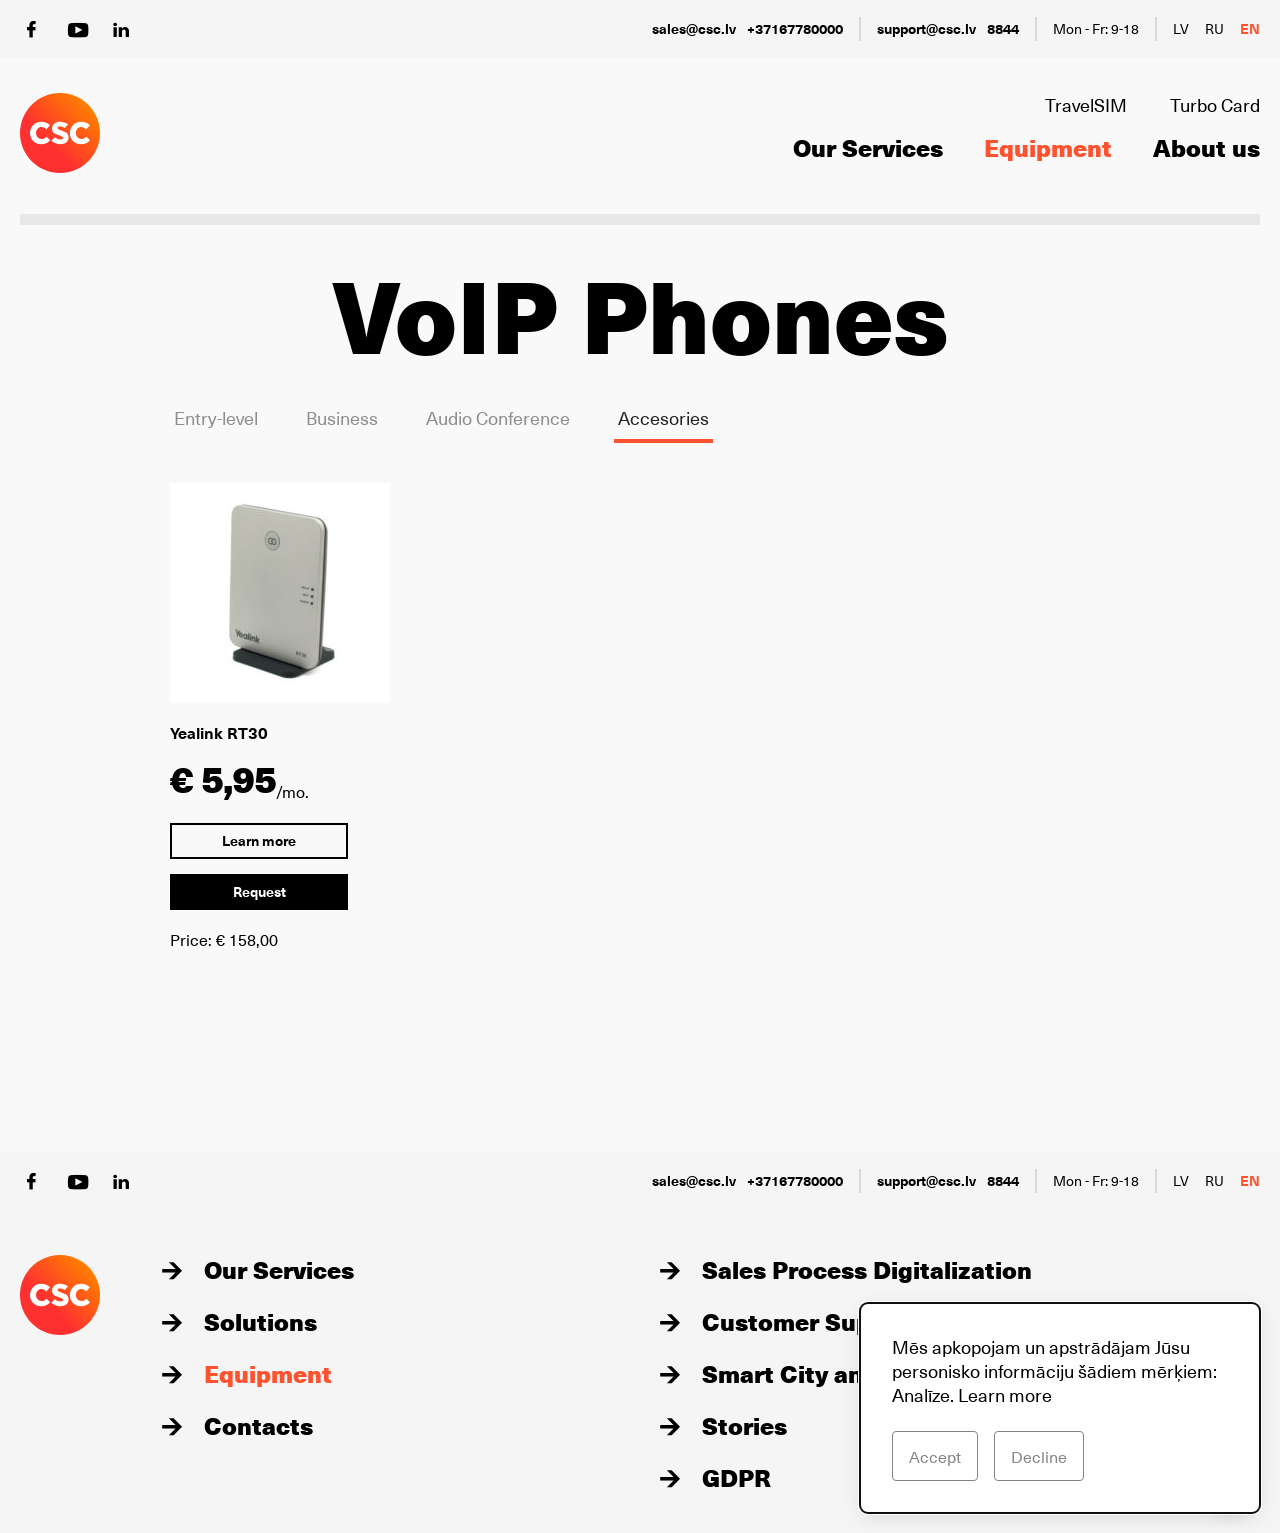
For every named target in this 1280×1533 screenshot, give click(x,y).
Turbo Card (1215, 104)
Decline (1039, 1456)
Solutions (260, 1321)
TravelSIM (1086, 104)
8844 (1003, 28)
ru (1214, 28)
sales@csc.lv (694, 28)
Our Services (868, 147)
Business (342, 417)
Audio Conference (498, 417)
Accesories (663, 417)
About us (1206, 147)
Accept (935, 1456)
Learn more (259, 840)
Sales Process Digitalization (867, 1269)
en (1250, 28)
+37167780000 (795, 28)
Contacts (258, 1425)
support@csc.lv (926, 28)
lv (1181, 28)
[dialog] (1060, 1408)
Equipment (1048, 147)
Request (259, 891)
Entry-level (216, 417)
